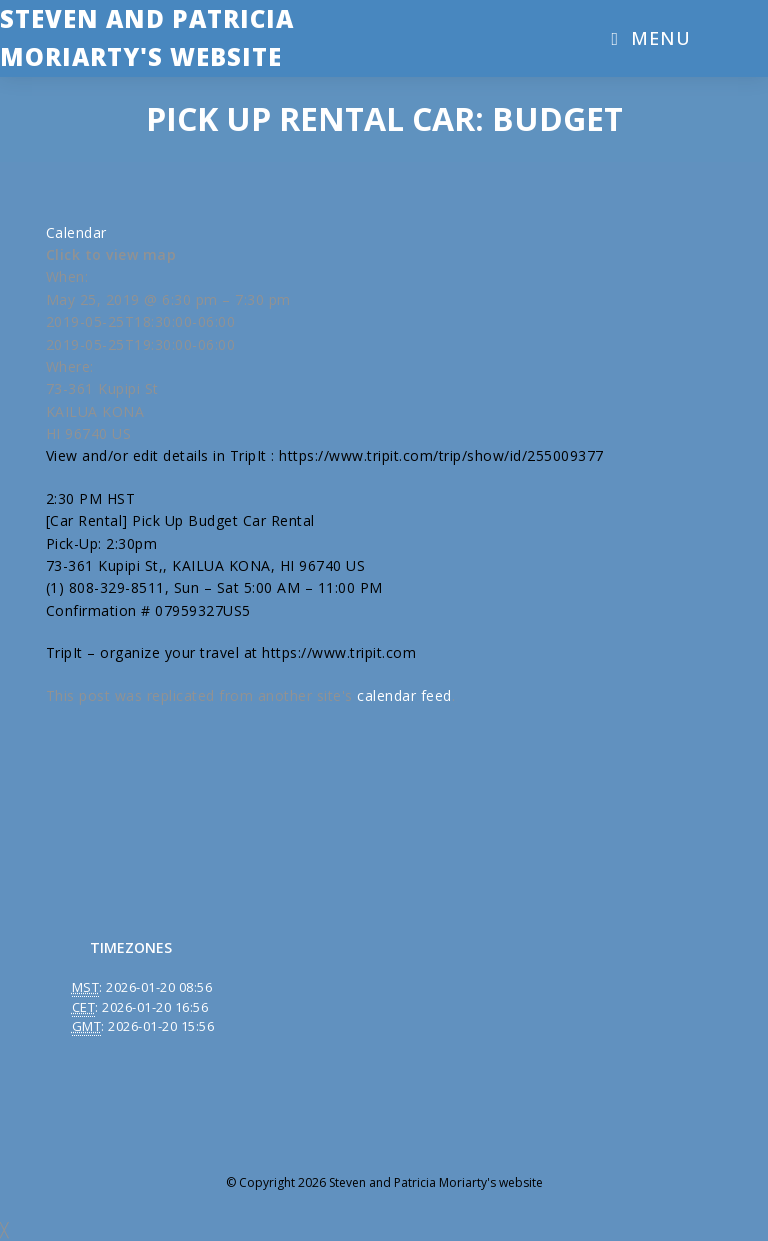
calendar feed (404, 695)
